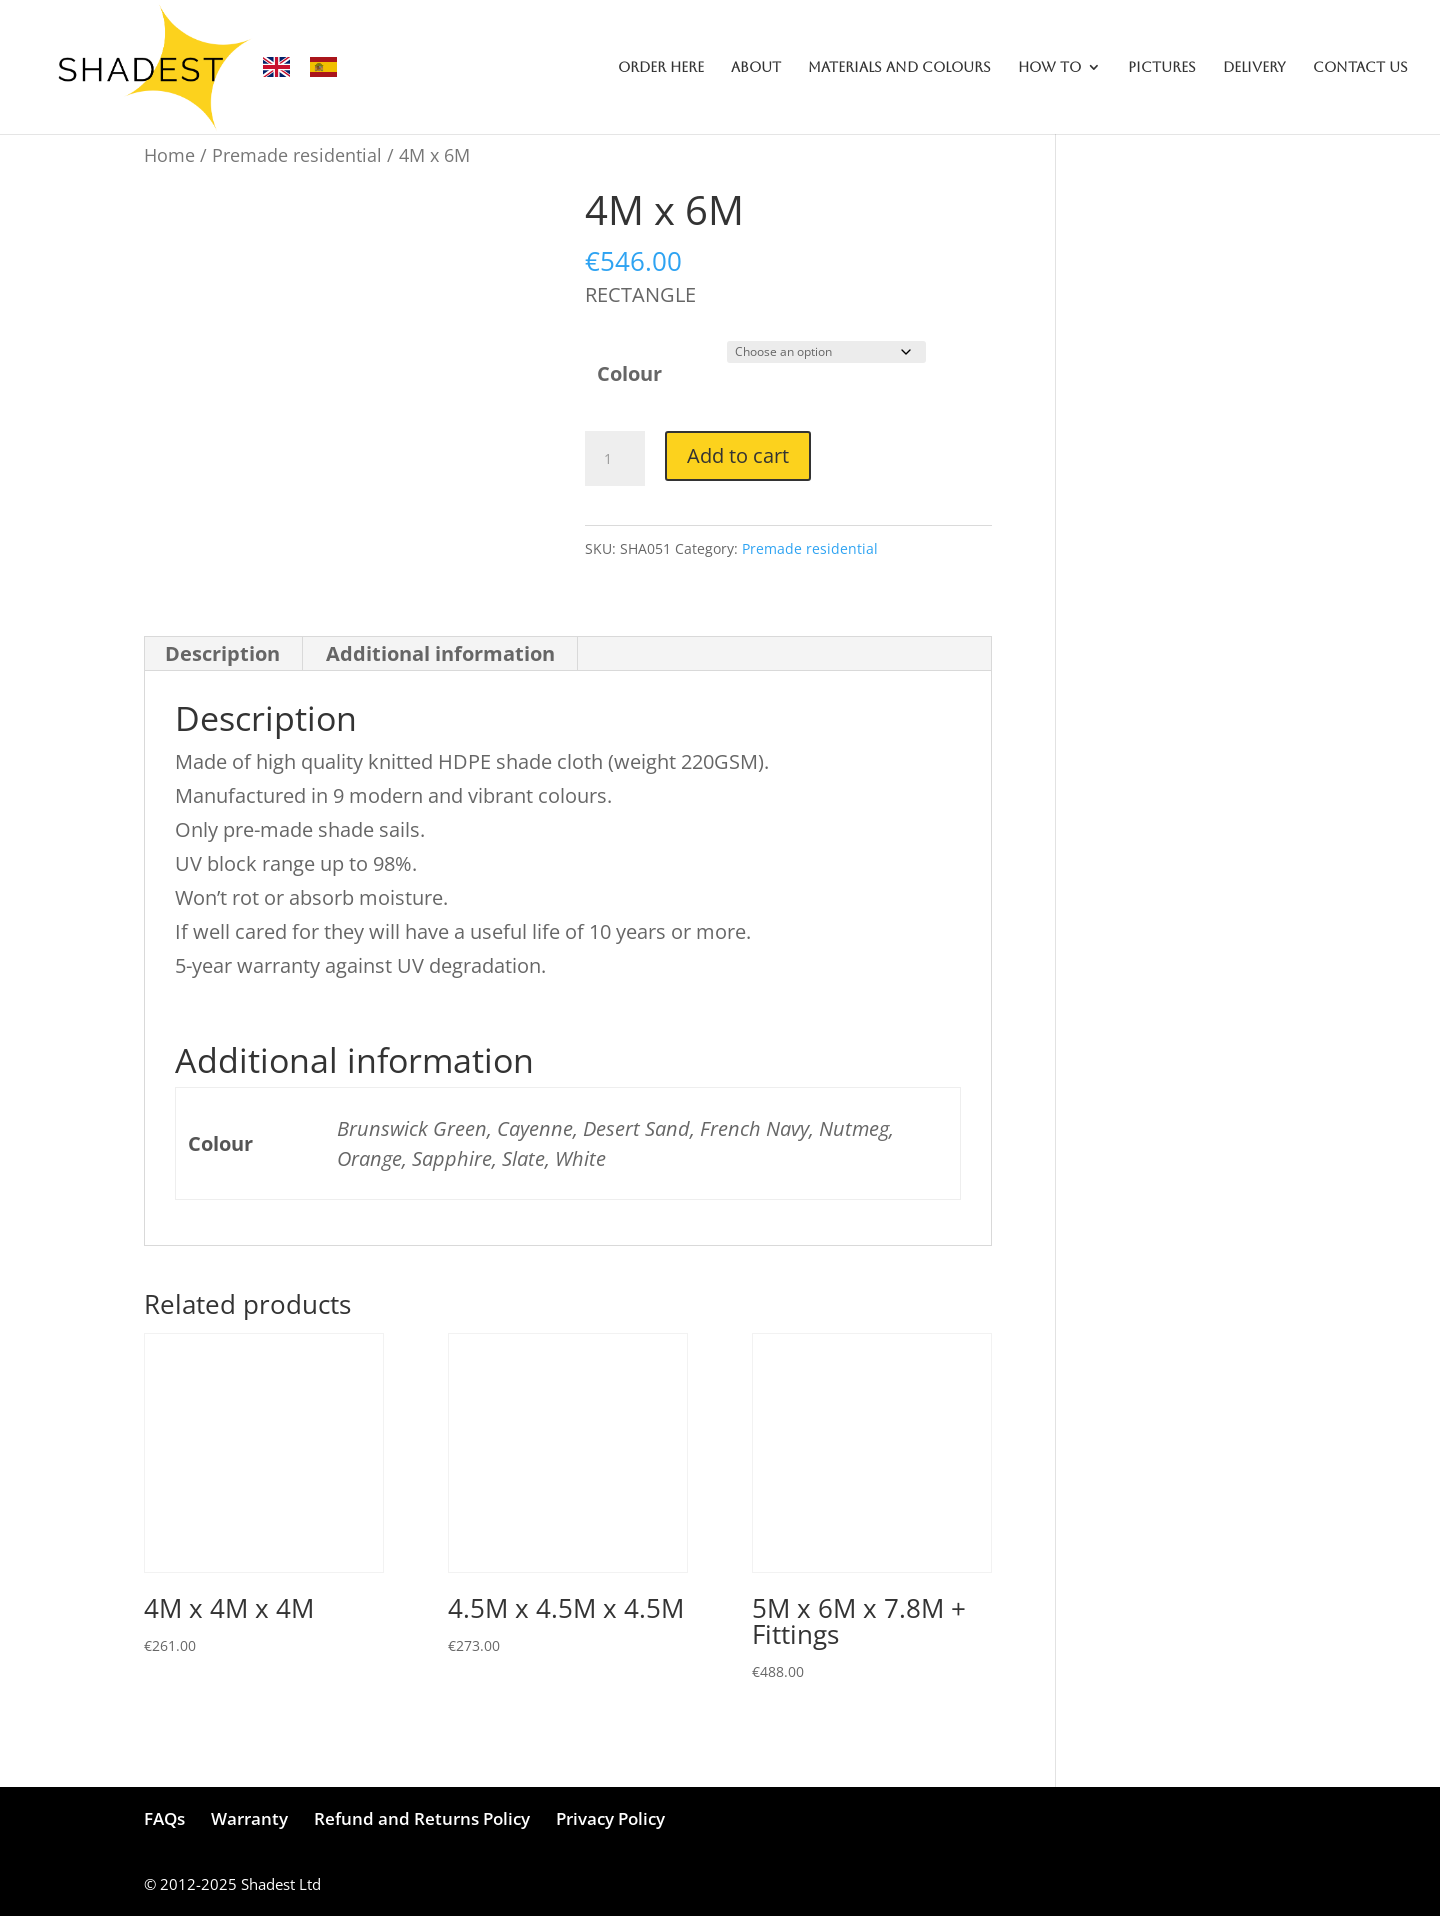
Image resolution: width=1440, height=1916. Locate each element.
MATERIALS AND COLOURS (899, 67)
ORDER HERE (661, 67)
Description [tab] (222, 653)
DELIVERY (1254, 67)
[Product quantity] (615, 459)
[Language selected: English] (310, 67)
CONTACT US (1360, 67)
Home (169, 154)
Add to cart (738, 455)
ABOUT (756, 67)
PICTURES (1162, 67)
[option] (328, 67)
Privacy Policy (610, 1818)
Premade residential (297, 154)
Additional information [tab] (440, 653)
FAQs (164, 1818)
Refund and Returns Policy (422, 1818)
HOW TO (1049, 67)
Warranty (249, 1818)
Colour (629, 373)
